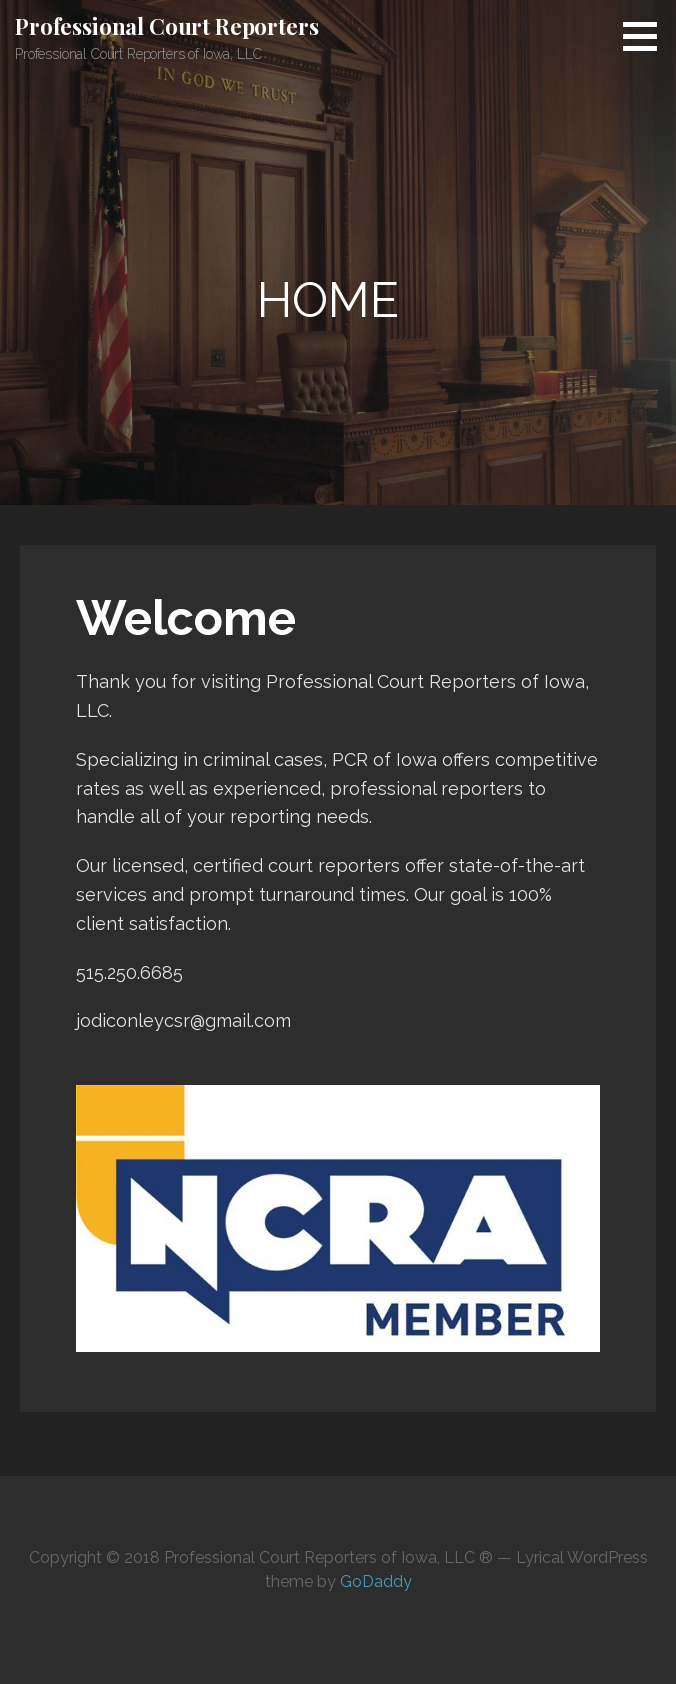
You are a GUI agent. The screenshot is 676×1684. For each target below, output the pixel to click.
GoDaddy (376, 1581)
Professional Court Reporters (167, 26)
